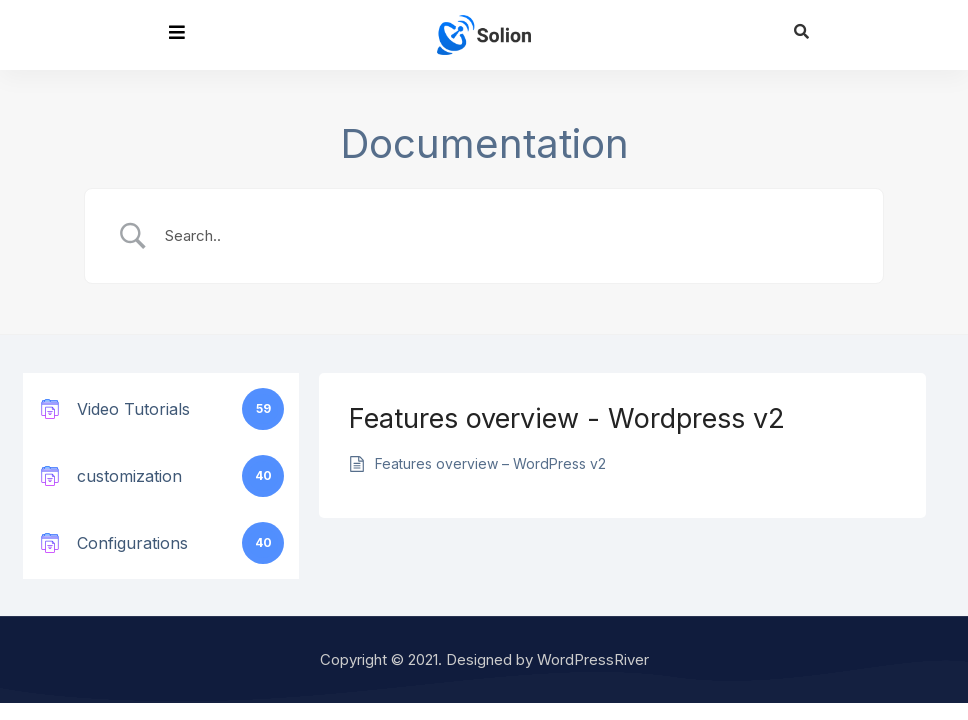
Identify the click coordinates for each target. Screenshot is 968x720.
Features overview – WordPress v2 (490, 463)
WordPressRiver (593, 659)
